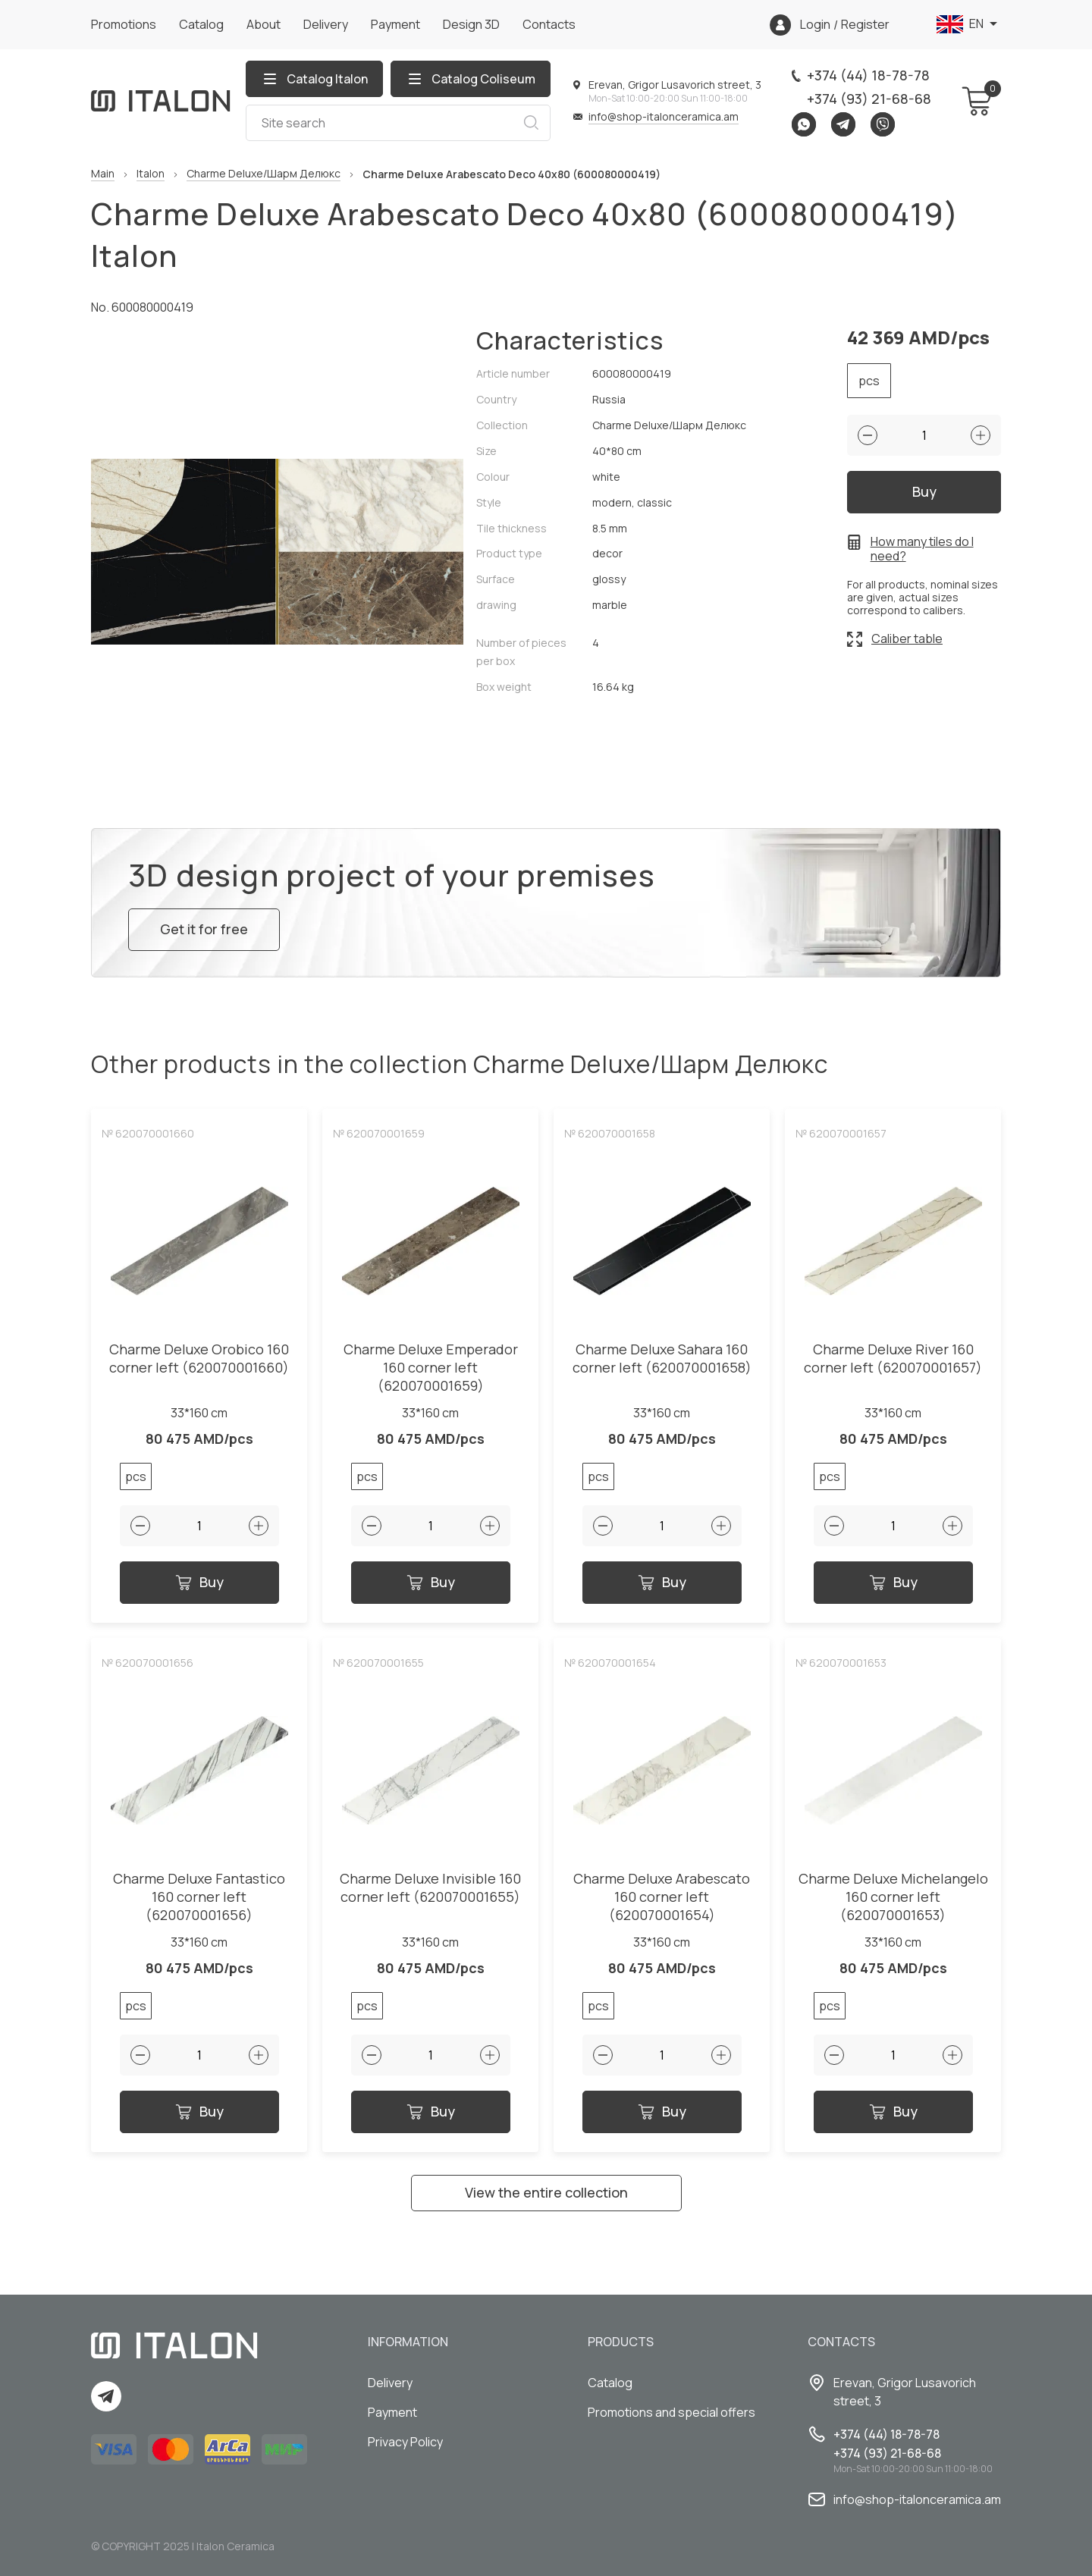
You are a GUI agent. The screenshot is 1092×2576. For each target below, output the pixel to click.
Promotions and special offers (671, 2412)
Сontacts (549, 24)
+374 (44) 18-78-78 (868, 75)
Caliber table (907, 638)
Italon (150, 174)
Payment (395, 24)
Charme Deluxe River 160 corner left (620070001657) (893, 1358)
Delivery (325, 24)
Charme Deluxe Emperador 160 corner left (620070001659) (431, 1368)
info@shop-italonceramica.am (663, 116)
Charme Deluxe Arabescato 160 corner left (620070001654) (661, 1897)
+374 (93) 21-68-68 (869, 98)
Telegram (843, 124)
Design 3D (471, 24)
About (263, 24)
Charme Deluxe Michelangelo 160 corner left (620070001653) (893, 1897)
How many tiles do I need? (922, 549)
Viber (883, 124)
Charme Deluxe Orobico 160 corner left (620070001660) (199, 1358)
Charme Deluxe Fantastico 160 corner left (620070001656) (199, 1897)
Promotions (123, 24)
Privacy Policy (405, 2441)
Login (815, 24)
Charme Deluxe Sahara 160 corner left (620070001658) (662, 1358)
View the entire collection (546, 2192)
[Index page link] (161, 100)
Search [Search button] (530, 122)
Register (865, 24)
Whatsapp (804, 124)
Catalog (201, 24)
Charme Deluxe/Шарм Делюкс (263, 174)
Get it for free (204, 929)
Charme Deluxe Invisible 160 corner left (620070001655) (430, 1888)
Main (103, 174)
